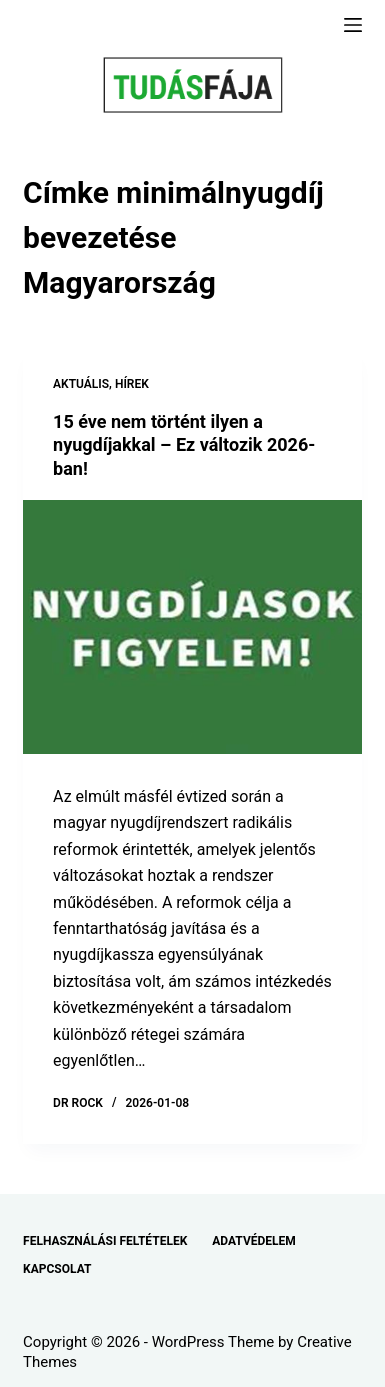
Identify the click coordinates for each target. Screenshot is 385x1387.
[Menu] (353, 25)
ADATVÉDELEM (254, 1241)
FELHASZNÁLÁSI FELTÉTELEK (105, 1241)
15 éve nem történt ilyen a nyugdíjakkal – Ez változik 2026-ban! (184, 445)
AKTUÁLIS (81, 384)
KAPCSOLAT (57, 1269)
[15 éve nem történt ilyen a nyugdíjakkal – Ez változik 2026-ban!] (192, 627)
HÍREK (132, 384)
